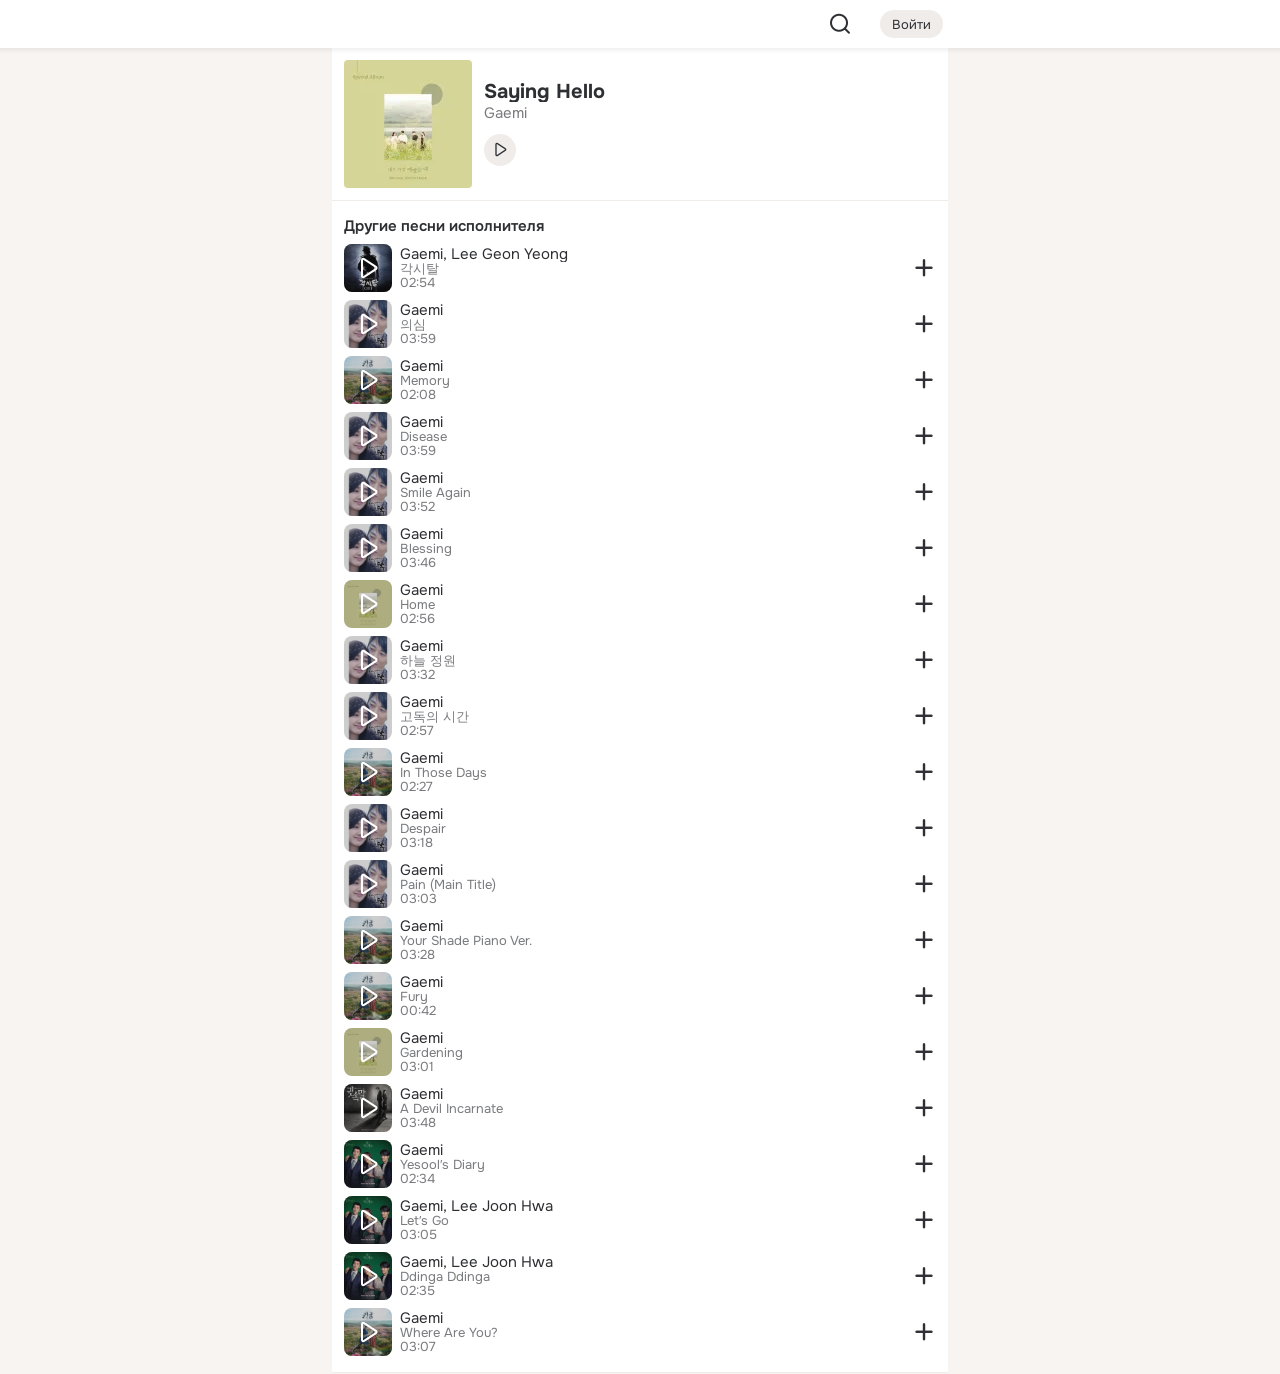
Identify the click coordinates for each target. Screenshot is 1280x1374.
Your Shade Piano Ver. (466, 941)
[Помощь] (96, 360)
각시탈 (419, 269)
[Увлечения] (184, 96)
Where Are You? (449, 1333)
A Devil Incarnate (451, 1109)
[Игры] (272, 272)
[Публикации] (96, 184)
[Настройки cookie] (184, 1347)
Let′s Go (424, 1221)
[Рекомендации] (184, 360)
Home (417, 605)
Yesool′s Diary (442, 1165)
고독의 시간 (434, 717)
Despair (423, 829)
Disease (423, 437)
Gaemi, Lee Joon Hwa (476, 1206)
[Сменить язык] (184, 1262)
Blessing (426, 549)
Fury (414, 997)
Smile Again (435, 493)
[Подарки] (96, 272)
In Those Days (443, 773)
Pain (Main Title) (448, 885)
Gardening (431, 1053)
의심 (413, 325)
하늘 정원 (428, 661)
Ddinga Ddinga (445, 1277)
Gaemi (421, 310)
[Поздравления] (184, 272)
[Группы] (272, 96)
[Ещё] (184, 1219)
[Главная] (96, 96)
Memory (425, 381)
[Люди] (184, 184)
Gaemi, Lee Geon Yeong (484, 254)
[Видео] (272, 184)
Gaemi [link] (505, 113)
